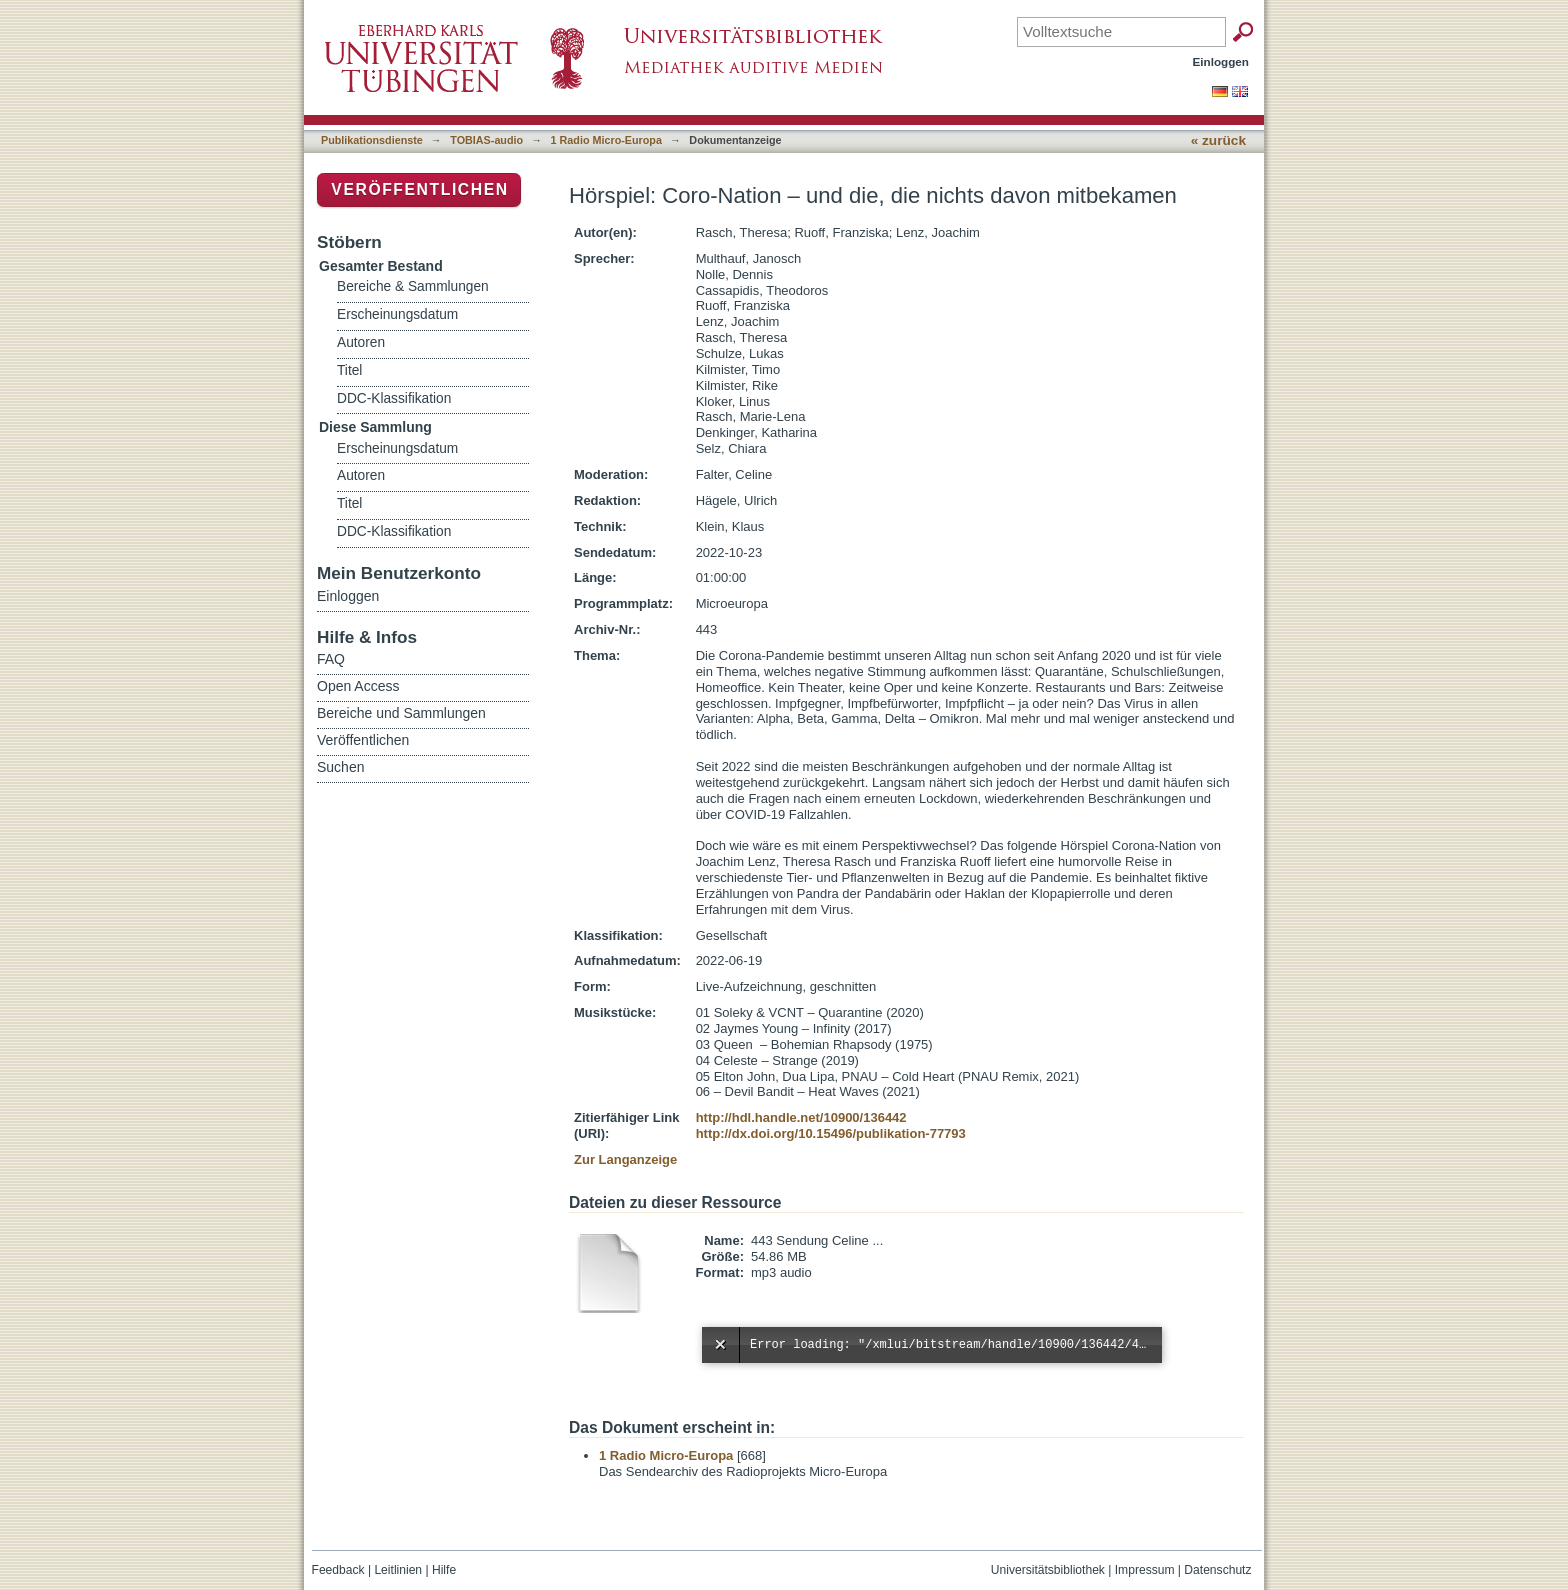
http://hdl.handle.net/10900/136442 (801, 1117)
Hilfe (444, 1570)
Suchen (340, 767)
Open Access (358, 686)
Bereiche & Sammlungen (413, 286)
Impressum (1145, 1570)
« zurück (1218, 140)
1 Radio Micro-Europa (606, 140)
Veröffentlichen (419, 189)
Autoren (361, 342)
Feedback (338, 1570)
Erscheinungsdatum (397, 314)
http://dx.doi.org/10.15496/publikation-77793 (831, 1133)
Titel (349, 370)
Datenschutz (1217, 1570)
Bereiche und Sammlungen (401, 713)
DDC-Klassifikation (394, 398)
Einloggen (1221, 61)
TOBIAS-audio (486, 140)
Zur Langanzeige (625, 1159)
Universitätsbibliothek (1048, 1570)
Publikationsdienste (372, 140)
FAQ (331, 659)
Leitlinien (398, 1570)
